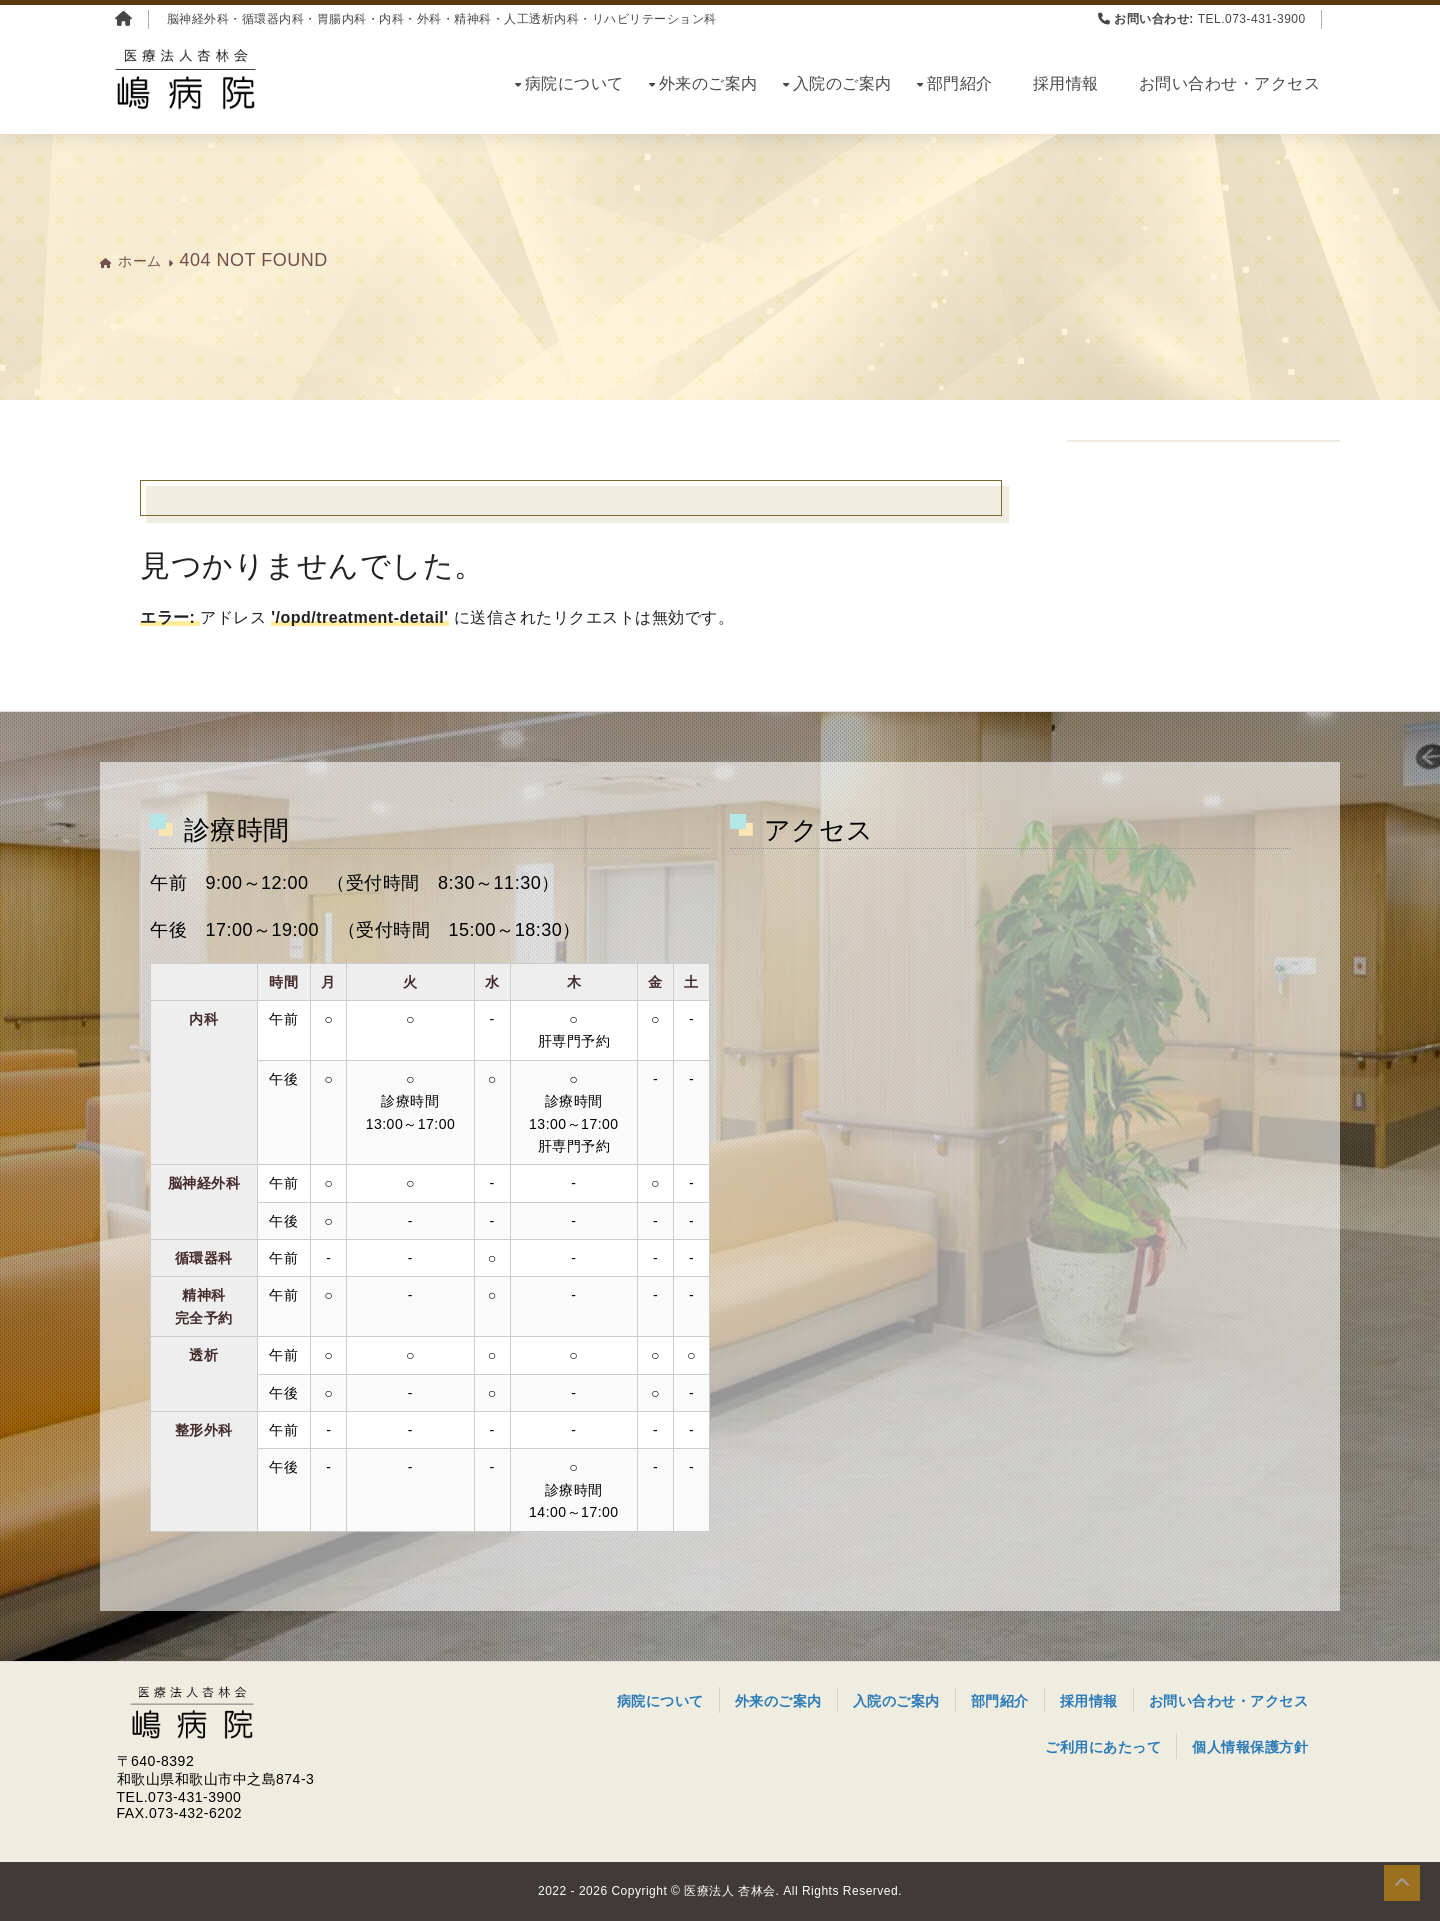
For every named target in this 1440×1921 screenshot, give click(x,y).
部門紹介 (960, 83)
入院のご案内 (842, 83)
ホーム (140, 261)
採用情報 (1066, 83)
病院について (574, 83)
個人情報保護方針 (1250, 1747)
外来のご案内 (708, 83)
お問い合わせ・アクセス (1230, 83)
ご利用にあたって (1103, 1747)
